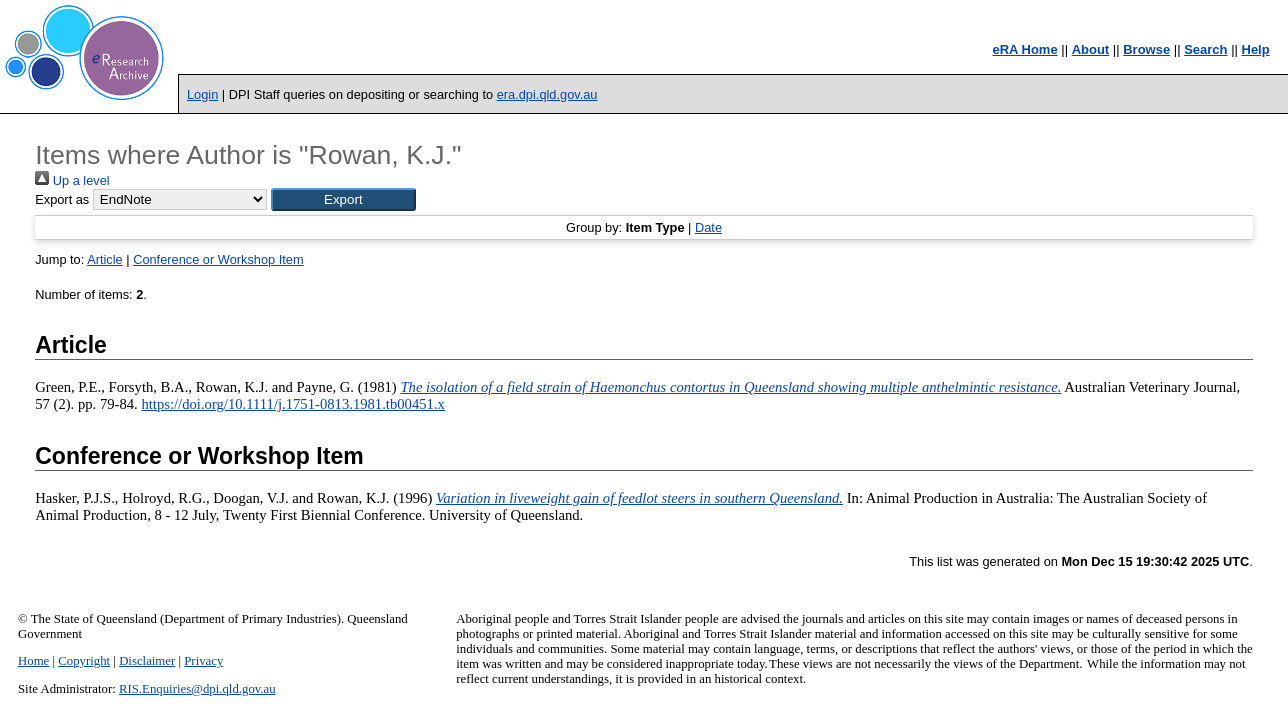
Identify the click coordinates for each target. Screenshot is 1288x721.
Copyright (84, 661)
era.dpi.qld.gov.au (547, 94)
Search (1205, 49)
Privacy (203, 661)
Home (33, 661)
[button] (343, 199)
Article (105, 259)
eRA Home (1024, 49)
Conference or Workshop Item (218, 259)
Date (708, 227)
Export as (62, 199)
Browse (1146, 49)
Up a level (72, 180)
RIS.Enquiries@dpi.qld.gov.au (197, 689)
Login (202, 94)
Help (1256, 49)
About (1091, 49)
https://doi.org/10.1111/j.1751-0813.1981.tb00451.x (292, 404)
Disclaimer (147, 661)
